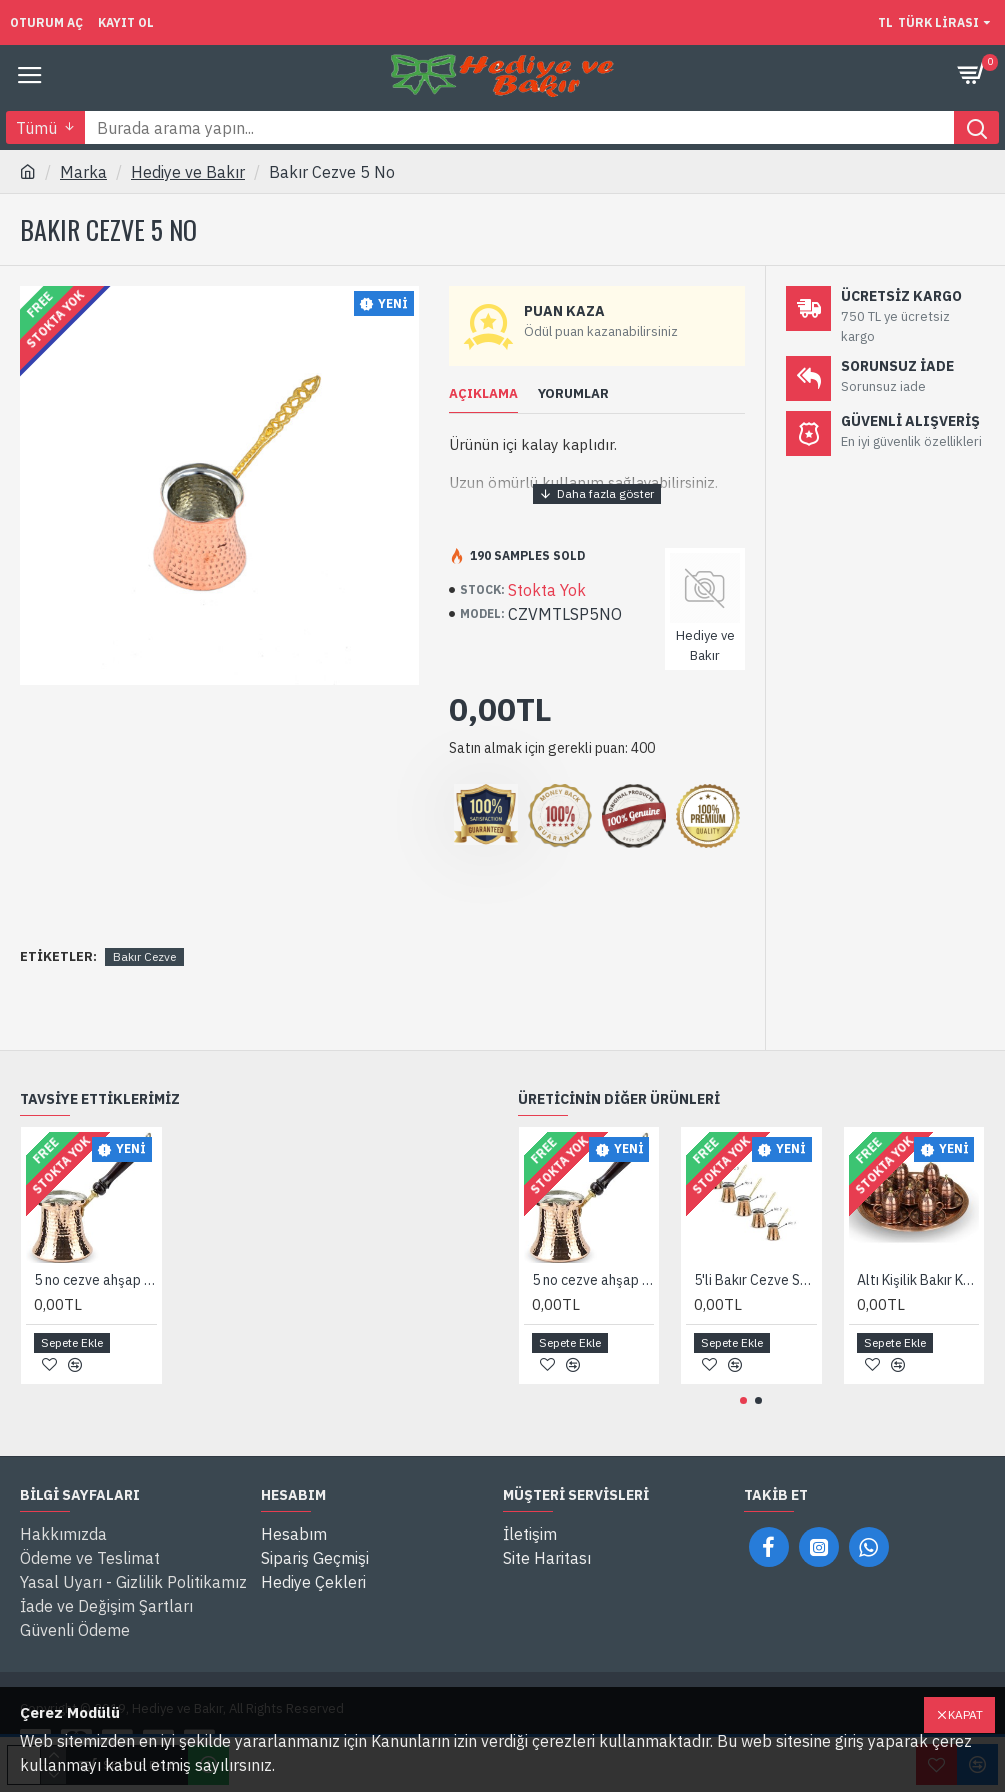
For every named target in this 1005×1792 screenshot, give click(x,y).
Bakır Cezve (144, 956)
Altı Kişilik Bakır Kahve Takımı (918, 1280)
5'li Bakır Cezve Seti (755, 1280)
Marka (83, 172)
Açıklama (483, 394)
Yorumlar (573, 394)
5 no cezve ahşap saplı (95, 1280)
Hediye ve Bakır (188, 172)
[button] (743, 1400)
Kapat (965, 1714)
